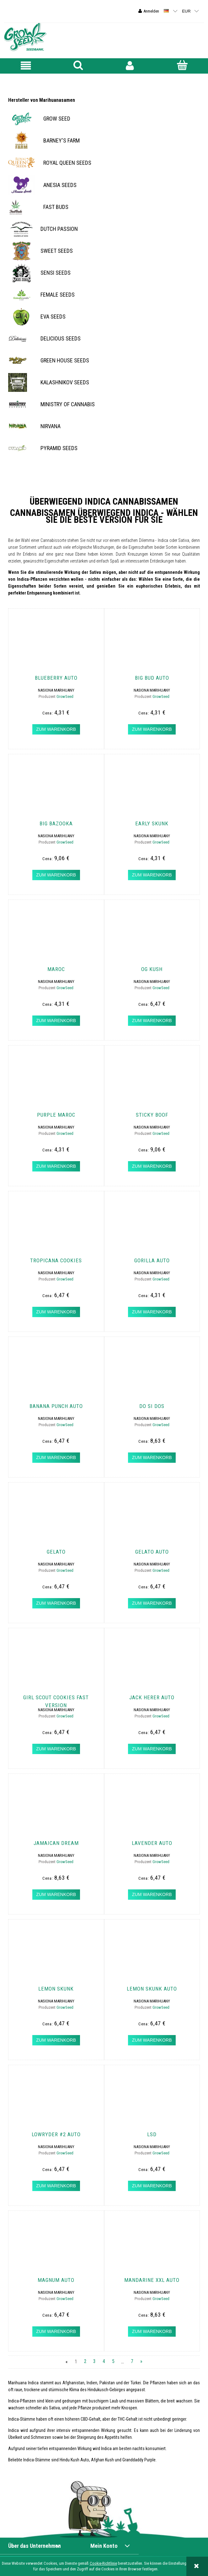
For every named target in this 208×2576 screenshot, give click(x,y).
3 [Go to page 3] (94, 2362)
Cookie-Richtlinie (103, 2563)
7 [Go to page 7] (132, 2362)
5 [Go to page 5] (113, 2362)
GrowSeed (64, 696)
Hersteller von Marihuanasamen (41, 100)
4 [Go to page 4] (104, 2362)
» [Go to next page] (141, 2362)
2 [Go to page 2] (85, 2362)
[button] (26, 65)
